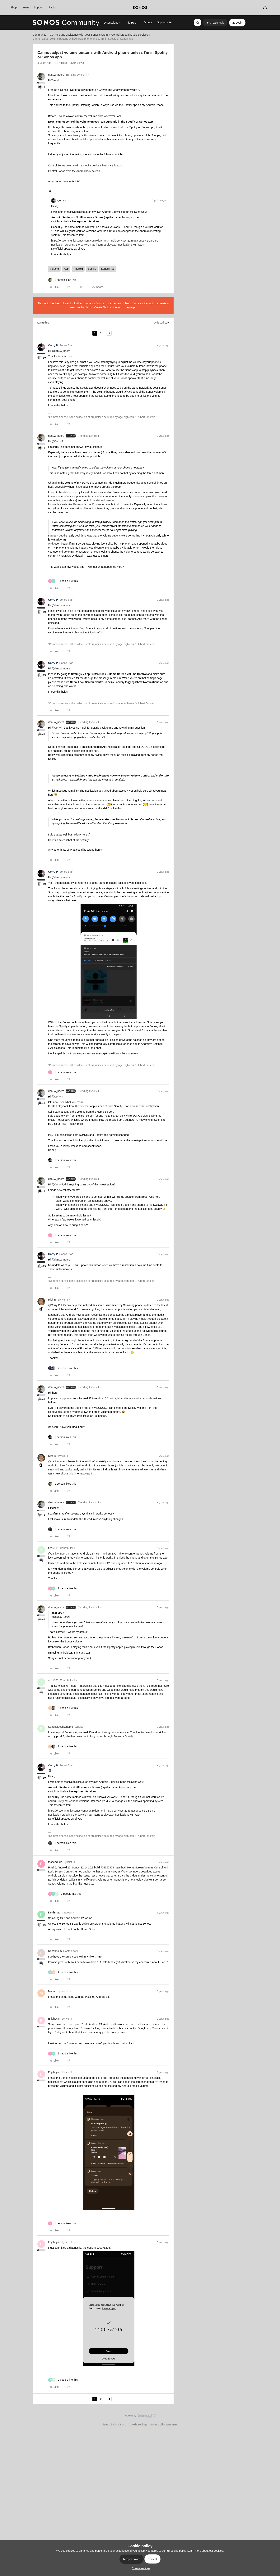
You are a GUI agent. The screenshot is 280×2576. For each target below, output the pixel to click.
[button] (215, 22)
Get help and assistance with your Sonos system (79, 34)
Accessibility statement (164, 2424)
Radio (52, 7)
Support (38, 7)
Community (39, 34)
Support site (164, 22)
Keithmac (54, 1912)
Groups (148, 22)
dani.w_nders (56, 74)
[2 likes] (63, 581)
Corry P (61, 200)
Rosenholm (55, 1951)
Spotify (92, 268)
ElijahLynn (54, 2018)
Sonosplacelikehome (60, 1726)
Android (78, 268)
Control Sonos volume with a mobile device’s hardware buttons (85, 165)
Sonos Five (107, 268)
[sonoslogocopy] (139, 7)
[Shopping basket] (265, 7)
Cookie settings (138, 2424)
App (66, 268)
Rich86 (52, 1299)
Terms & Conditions (114, 2424)
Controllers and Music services (129, 34)
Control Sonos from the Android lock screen (74, 171)
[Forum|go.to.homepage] (66, 22)
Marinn (52, 1991)
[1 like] (62, 280)
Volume (54, 268)
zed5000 (53, 1548)
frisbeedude (55, 1861)
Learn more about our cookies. (205, 2550)
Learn (25, 7)
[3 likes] (64, 1894)
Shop (13, 7)
